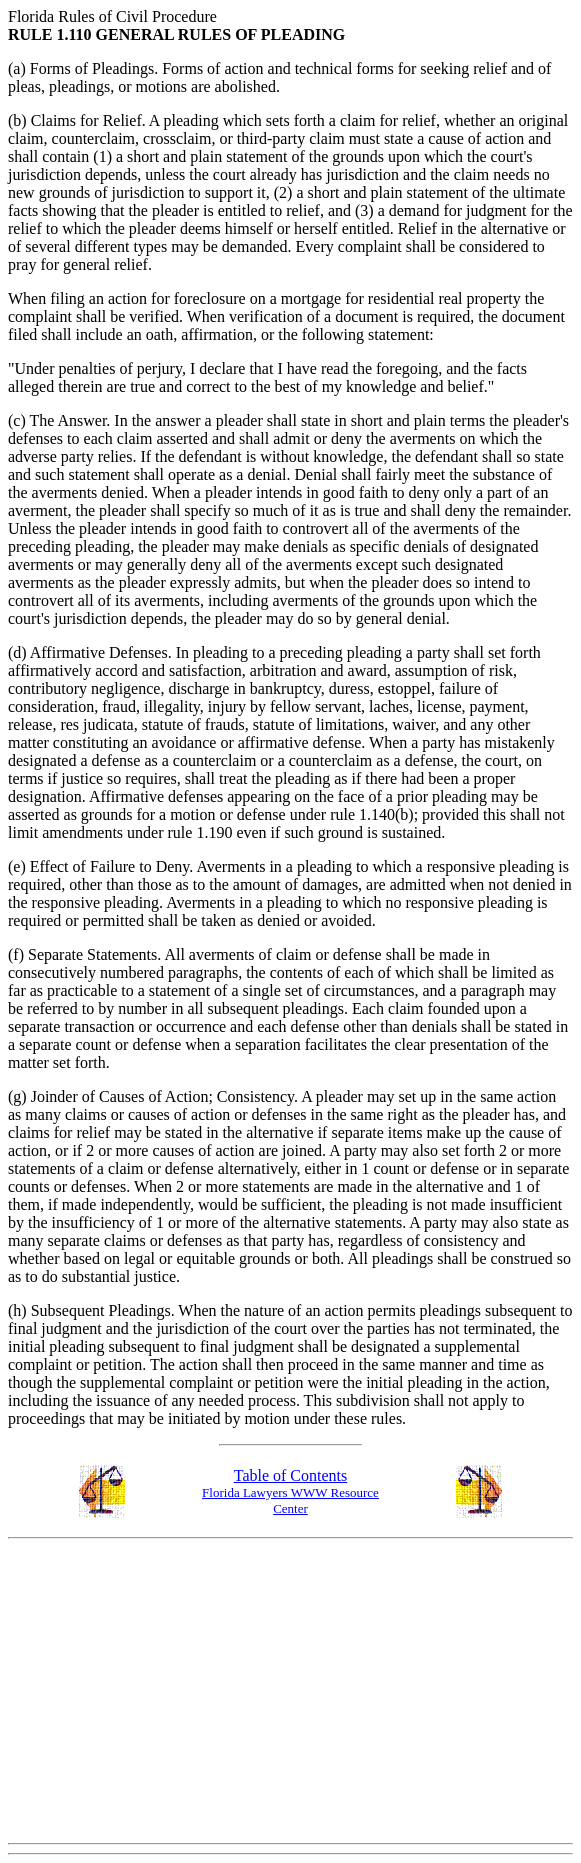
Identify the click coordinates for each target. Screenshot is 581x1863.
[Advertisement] (294, 1687)
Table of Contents (291, 1475)
